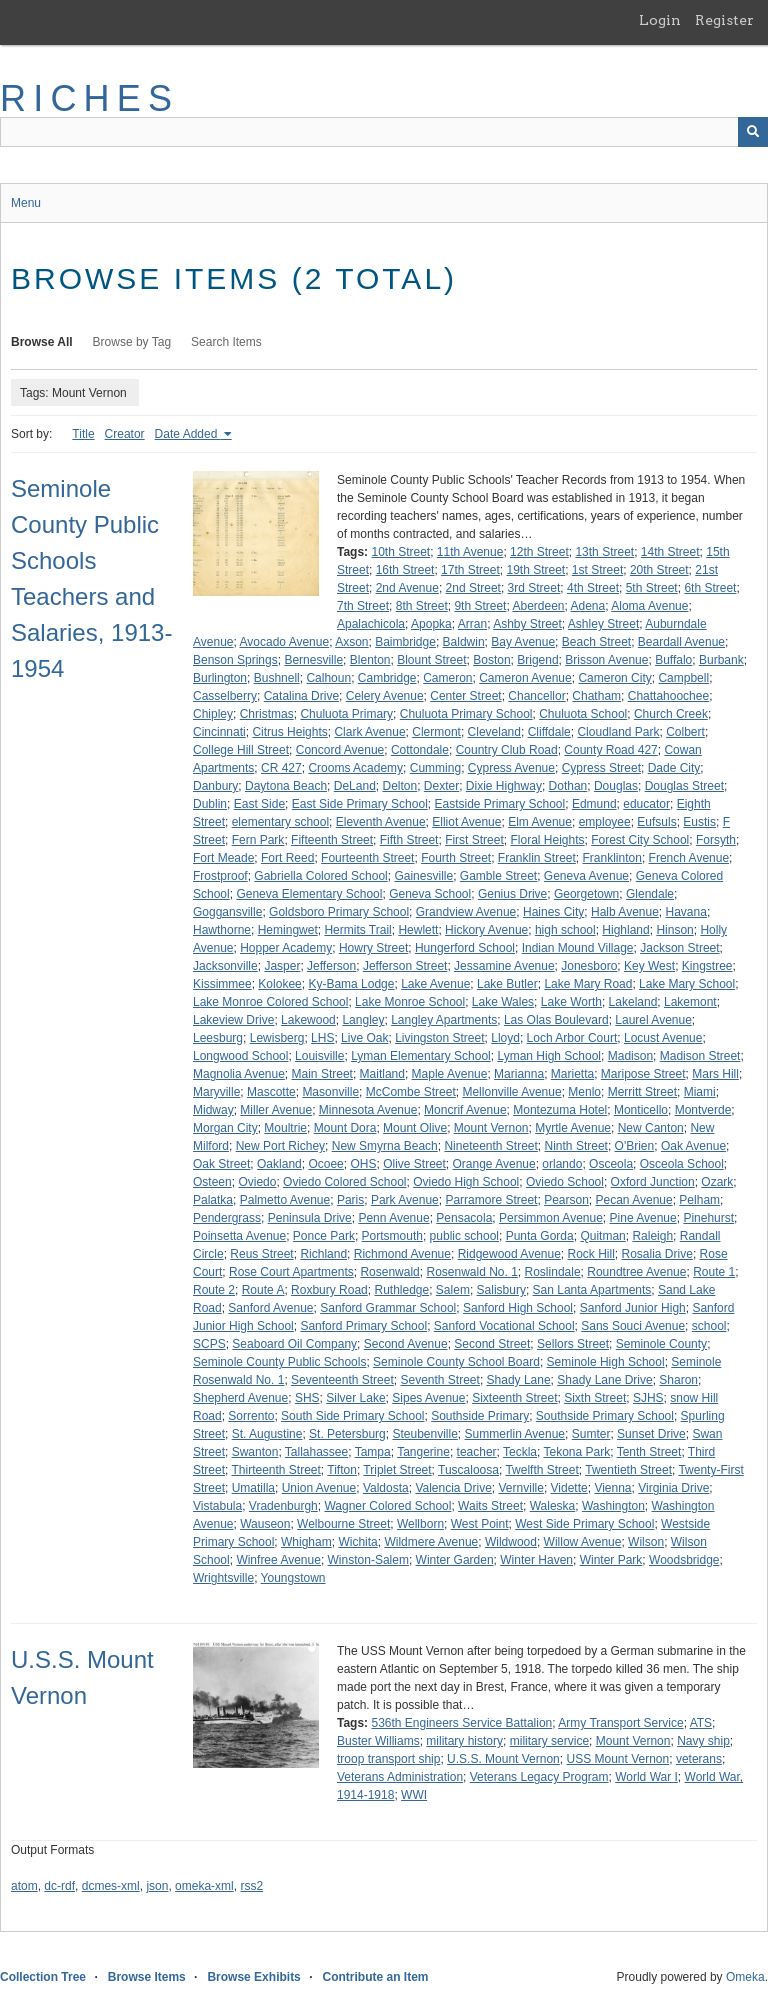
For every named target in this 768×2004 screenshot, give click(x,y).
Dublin (210, 804)
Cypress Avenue (511, 768)
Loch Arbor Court (572, 1038)
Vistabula (217, 1506)
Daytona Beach (286, 786)
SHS (307, 1398)
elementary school (280, 822)
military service (549, 1741)
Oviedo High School (466, 1182)
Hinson (674, 930)
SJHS (648, 1398)
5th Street (652, 588)
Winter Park (611, 1560)
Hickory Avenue (486, 930)
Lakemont (690, 1002)
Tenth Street (649, 1452)
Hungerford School (465, 948)
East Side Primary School (360, 804)
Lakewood (308, 1020)
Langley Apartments (444, 1020)
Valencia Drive (453, 1488)
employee (605, 822)
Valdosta (386, 1488)
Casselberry (225, 696)
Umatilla (253, 1488)
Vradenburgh (283, 1506)
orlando (562, 1164)
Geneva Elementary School (309, 894)
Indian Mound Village (578, 948)
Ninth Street (576, 1146)
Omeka (745, 1977)
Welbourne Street (343, 1524)
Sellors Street (573, 1344)
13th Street (604, 552)
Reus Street (261, 1254)
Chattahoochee (668, 696)
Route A (263, 1290)
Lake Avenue (435, 984)
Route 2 (214, 1290)
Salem (453, 1290)
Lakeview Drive (233, 1020)
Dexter (441, 786)
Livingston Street (439, 1038)
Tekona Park (577, 1452)
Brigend (537, 660)
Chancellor (536, 696)
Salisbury (501, 1290)
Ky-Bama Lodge (351, 984)
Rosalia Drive (657, 1254)
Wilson (646, 1542)
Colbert (685, 732)
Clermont (436, 732)
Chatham (596, 696)
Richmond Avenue (402, 1254)
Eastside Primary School (499, 804)
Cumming (435, 768)
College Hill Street (241, 750)
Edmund (594, 804)
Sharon (678, 1380)
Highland (625, 930)
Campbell (683, 678)
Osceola (611, 1164)
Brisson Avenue (606, 660)
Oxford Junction (653, 1182)
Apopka (431, 624)
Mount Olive (415, 1128)
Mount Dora (345, 1128)
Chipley (213, 714)
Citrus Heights (289, 732)
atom (24, 1886)
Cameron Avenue (525, 678)
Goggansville (227, 912)
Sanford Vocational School (504, 1326)
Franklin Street (537, 858)
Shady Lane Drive (604, 1380)
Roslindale (553, 1272)
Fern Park (258, 840)
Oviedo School (565, 1182)
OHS (363, 1164)
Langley (363, 1020)
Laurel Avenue (653, 1020)
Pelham (699, 1200)
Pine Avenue (643, 1218)
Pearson (566, 1200)
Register (724, 20)
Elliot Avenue (466, 822)
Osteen (212, 1182)
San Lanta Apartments (592, 1290)
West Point (480, 1524)
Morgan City (225, 1128)
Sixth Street (595, 1398)
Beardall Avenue (681, 642)
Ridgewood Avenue (509, 1254)
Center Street (465, 696)
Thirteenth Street (275, 1470)
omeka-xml (204, 1886)
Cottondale (420, 750)
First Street (474, 840)
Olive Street (414, 1164)
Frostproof (220, 876)
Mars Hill (715, 1074)
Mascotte (271, 1092)
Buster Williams (378, 1741)
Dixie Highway (504, 786)
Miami (700, 1092)
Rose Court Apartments (291, 1272)
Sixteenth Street (514, 1398)
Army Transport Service (620, 1723)
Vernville (521, 1488)
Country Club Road (507, 750)
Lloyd (505, 1038)
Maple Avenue (450, 1074)
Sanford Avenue (270, 1308)
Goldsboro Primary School (339, 912)
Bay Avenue (523, 642)
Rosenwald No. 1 (471, 1272)
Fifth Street (409, 840)
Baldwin (464, 642)
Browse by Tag (132, 342)
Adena (588, 606)
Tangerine (423, 1452)
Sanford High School (518, 1308)
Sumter (591, 1434)
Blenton (370, 660)
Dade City (674, 768)
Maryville (216, 1092)
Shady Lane (519, 1380)
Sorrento (251, 1416)
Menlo (584, 1092)
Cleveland (494, 732)
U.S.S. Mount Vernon (503, 1759)
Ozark (717, 1182)
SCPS (209, 1344)
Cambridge (387, 678)
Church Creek (671, 714)
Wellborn (420, 1524)
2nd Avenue (407, 588)
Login (660, 20)
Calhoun (328, 678)
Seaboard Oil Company (294, 1344)
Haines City (553, 912)
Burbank (721, 660)
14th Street (670, 552)
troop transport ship (388, 1759)
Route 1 (714, 1272)
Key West (649, 966)
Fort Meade (223, 858)
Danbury (215, 786)
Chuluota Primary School (466, 714)
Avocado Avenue (285, 642)
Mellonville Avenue (511, 1092)
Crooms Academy (355, 768)
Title (83, 434)
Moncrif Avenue (465, 1110)
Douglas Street (684, 786)
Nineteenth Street (490, 1146)
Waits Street (490, 1506)
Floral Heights (547, 840)
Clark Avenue (369, 732)
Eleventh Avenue (381, 822)
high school (565, 930)
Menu (26, 203)
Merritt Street (642, 1092)
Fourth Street (456, 858)
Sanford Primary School (363, 1326)
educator (646, 804)
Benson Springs (235, 660)
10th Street (400, 552)
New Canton (651, 1128)
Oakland (279, 1164)
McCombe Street (411, 1092)
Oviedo (257, 1182)
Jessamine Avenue (504, 966)
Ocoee (325, 1164)
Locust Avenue (663, 1038)
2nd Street (473, 588)
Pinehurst (708, 1218)
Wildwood (511, 1542)
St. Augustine (267, 1434)
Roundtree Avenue (636, 1272)
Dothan (568, 786)
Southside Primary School (605, 1416)
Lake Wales (503, 1002)
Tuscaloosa (468, 1470)
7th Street (363, 606)
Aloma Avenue (649, 606)
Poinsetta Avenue (239, 1236)
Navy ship (703, 1741)
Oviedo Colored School (344, 1182)
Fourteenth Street (367, 858)
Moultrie (285, 1128)
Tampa (373, 1452)
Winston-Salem (368, 1560)
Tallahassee (316, 1452)
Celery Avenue (385, 696)
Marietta (572, 1074)
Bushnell (277, 678)
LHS (322, 1038)
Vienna (612, 1488)
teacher (477, 1452)
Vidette (569, 1488)
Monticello (641, 1110)
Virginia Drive (673, 1488)
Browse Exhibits (253, 1977)
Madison (630, 1056)
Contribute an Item (375, 1977)
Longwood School (240, 1056)
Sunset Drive (651, 1434)
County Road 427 (610, 750)
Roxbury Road (329, 1290)
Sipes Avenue (428, 1398)
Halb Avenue (625, 912)
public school (464, 1236)
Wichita (357, 1542)
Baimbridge (405, 642)
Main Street (322, 1074)
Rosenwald (389, 1272)
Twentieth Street (628, 1470)
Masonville (330, 1092)
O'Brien (635, 1146)
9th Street (480, 606)
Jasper (282, 966)
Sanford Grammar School (388, 1308)
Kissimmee (222, 984)
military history (464, 1741)
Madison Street (700, 1056)
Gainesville (423, 876)
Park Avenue (405, 1200)
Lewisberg (277, 1038)
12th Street (539, 552)
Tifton (342, 1470)
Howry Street (373, 948)
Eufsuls (656, 822)
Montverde (703, 1110)
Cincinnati (219, 732)
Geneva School (430, 894)
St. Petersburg (347, 1434)
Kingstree (707, 966)
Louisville (319, 1056)
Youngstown (293, 1578)
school (709, 1326)
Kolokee (279, 984)
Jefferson (331, 966)
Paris (350, 1200)
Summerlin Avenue (515, 1434)
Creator (125, 434)
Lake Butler (507, 984)
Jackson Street (679, 948)
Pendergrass (227, 1218)
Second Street (492, 1344)
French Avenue (689, 858)
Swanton (255, 1452)
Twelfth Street (541, 1470)
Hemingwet (288, 930)
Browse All (42, 342)
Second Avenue (406, 1344)
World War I (646, 1777)
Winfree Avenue (278, 1560)
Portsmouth (392, 1236)
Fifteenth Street (332, 840)
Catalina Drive (301, 696)
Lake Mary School (687, 984)
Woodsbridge (684, 1560)
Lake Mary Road (588, 984)
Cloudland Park (618, 732)
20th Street (659, 570)
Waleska (553, 1506)
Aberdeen (538, 606)
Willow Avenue (583, 1542)
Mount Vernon (491, 1128)
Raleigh (652, 1236)
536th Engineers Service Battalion (461, 1723)
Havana (686, 912)
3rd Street (534, 588)
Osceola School (682, 1164)
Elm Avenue (540, 822)
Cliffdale (549, 732)
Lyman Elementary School (421, 1056)
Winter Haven (536, 1560)
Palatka (213, 1200)
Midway (213, 1110)
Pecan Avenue (634, 1200)
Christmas (267, 714)
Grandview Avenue (466, 912)
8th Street (422, 606)
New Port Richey (280, 1146)
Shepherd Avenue (240, 1398)
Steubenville (424, 1434)
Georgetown (586, 894)
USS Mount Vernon (617, 1759)
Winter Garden (455, 1560)
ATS (701, 1723)
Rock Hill (591, 1254)
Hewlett (418, 930)
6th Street (710, 588)
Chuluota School (583, 714)
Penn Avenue (393, 1218)
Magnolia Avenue (239, 1074)
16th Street (405, 570)
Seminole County (661, 1344)
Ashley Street (603, 624)
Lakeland (633, 1002)
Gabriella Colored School (320, 876)
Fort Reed (287, 858)
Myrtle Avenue (573, 1128)
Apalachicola (371, 624)
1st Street (597, 570)
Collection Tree (43, 1977)
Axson (351, 642)
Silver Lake (355, 1398)
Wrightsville (223, 1578)
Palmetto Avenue (285, 1200)
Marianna (519, 1074)
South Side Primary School (352, 1416)
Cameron (447, 678)
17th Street (470, 570)
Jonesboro (589, 966)
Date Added (188, 434)
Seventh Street (439, 1380)
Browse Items (147, 1977)
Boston (491, 660)
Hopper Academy (286, 948)
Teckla (520, 1452)
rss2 (251, 1886)
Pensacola (464, 1218)
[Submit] (753, 132)
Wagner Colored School (387, 1506)
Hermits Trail (357, 930)
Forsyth (716, 840)
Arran (472, 624)
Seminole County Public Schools (279, 1362)
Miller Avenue (276, 1110)
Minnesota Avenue (368, 1110)
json (157, 1886)
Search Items (226, 342)
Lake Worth (571, 1002)
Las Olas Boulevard (556, 1020)
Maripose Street (643, 1074)
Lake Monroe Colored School (270, 1002)
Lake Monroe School (410, 1002)
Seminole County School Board (456, 1362)
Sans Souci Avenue (633, 1326)
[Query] (384, 132)
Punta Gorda (540, 1236)
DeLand (355, 786)
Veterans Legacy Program (539, 1777)
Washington (613, 1506)
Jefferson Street (405, 966)
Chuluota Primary (346, 714)
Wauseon (265, 1524)
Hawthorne (222, 930)
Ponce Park (324, 1236)
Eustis (699, 822)
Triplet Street (397, 1470)
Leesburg (218, 1038)
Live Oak (364, 1038)
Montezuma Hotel (560, 1110)
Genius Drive (512, 894)
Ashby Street (527, 624)
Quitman (602, 1236)
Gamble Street (498, 876)
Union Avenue (319, 1488)
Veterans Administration (400, 1777)
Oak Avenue (693, 1146)
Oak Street (221, 1164)
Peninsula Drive (310, 1218)
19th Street (535, 570)
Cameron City (614, 678)
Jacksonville (225, 966)
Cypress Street (601, 768)
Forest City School (640, 840)
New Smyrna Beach (385, 1146)
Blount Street (431, 660)
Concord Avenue (340, 750)
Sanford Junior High (633, 1308)
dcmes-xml (111, 1886)
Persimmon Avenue (551, 1218)
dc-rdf (59, 1886)
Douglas (616, 786)
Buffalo (673, 660)
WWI (414, 1795)
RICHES (89, 98)
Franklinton (612, 858)
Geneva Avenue (586, 876)
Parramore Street (491, 1200)
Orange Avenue (494, 1164)
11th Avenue (470, 552)
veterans (699, 1759)
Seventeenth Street (342, 1380)
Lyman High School (549, 1056)
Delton (399, 786)
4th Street (593, 588)
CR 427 (281, 768)
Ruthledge (401, 1290)
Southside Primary (480, 1416)
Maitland (382, 1074)
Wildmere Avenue (431, 1542)
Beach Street (596, 642)
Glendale (650, 894)
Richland (323, 1254)
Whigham (306, 1542)
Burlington (220, 678)
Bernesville (313, 660)
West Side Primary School (584, 1524)
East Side (259, 804)
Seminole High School (606, 1362)
